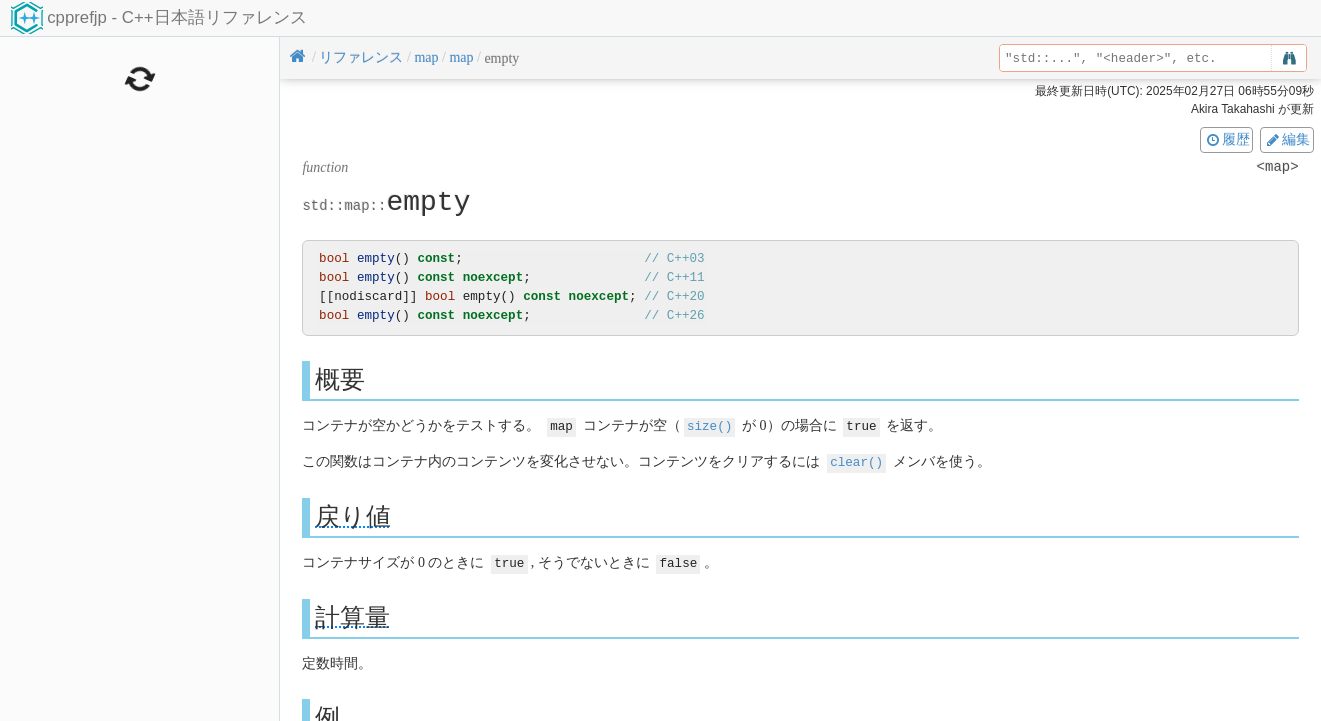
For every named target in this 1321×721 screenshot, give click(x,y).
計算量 (352, 614)
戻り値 (353, 514)
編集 (1287, 139)
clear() (856, 460)
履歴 (1227, 139)
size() (709, 425)
